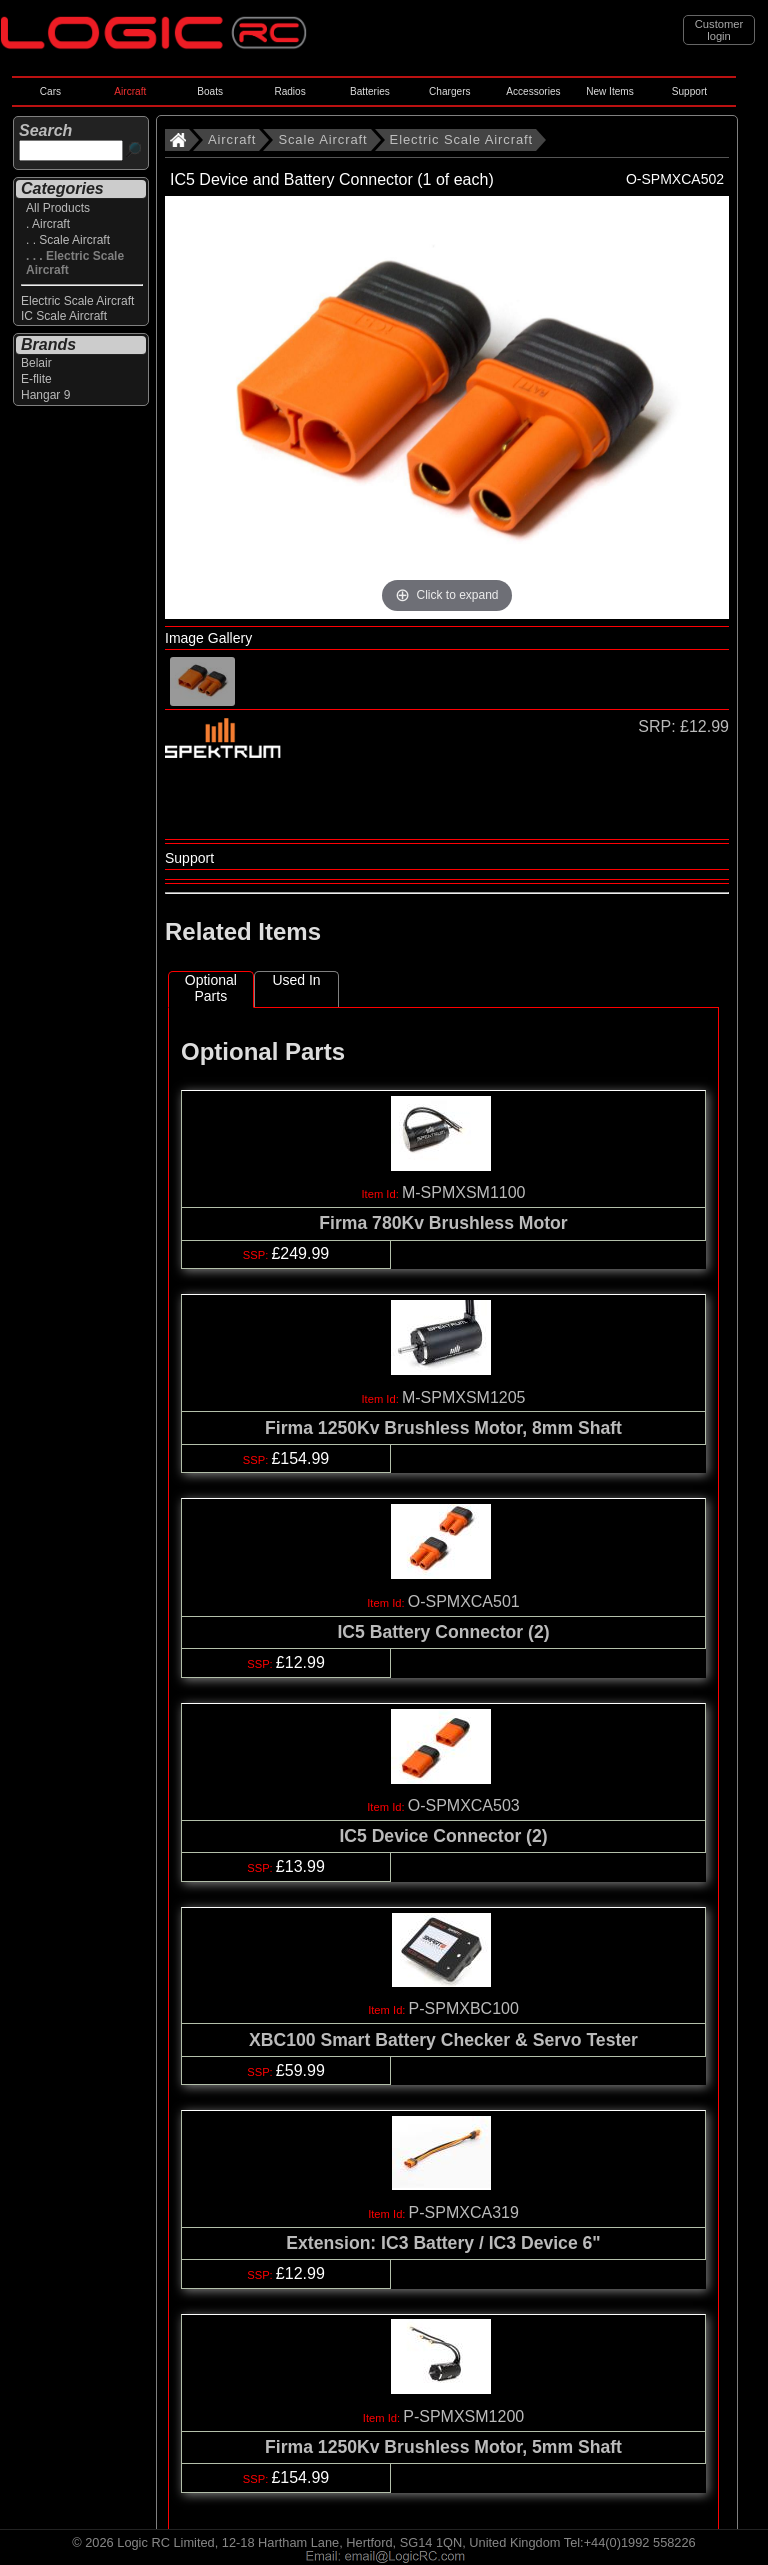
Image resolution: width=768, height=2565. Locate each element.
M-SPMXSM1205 (464, 1397)
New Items (610, 91)
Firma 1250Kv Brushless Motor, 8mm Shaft (443, 1428)
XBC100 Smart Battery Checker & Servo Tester (443, 2040)
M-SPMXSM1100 (464, 1192)
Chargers (449, 91)
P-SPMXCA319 (464, 2212)
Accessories (533, 91)
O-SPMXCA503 (464, 1805)
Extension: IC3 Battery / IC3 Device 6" (443, 2243)
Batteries (370, 91)
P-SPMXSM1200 (463, 2416)
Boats (210, 91)
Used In (296, 980)
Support (689, 91)
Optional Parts (211, 988)
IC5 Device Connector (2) (443, 1836)
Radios (289, 91)
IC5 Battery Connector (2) (443, 1632)
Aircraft (130, 91)
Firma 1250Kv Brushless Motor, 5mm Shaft (443, 2447)
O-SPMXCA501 (464, 1601)
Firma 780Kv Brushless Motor (443, 1223)
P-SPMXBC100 (464, 2008)
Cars (50, 91)
